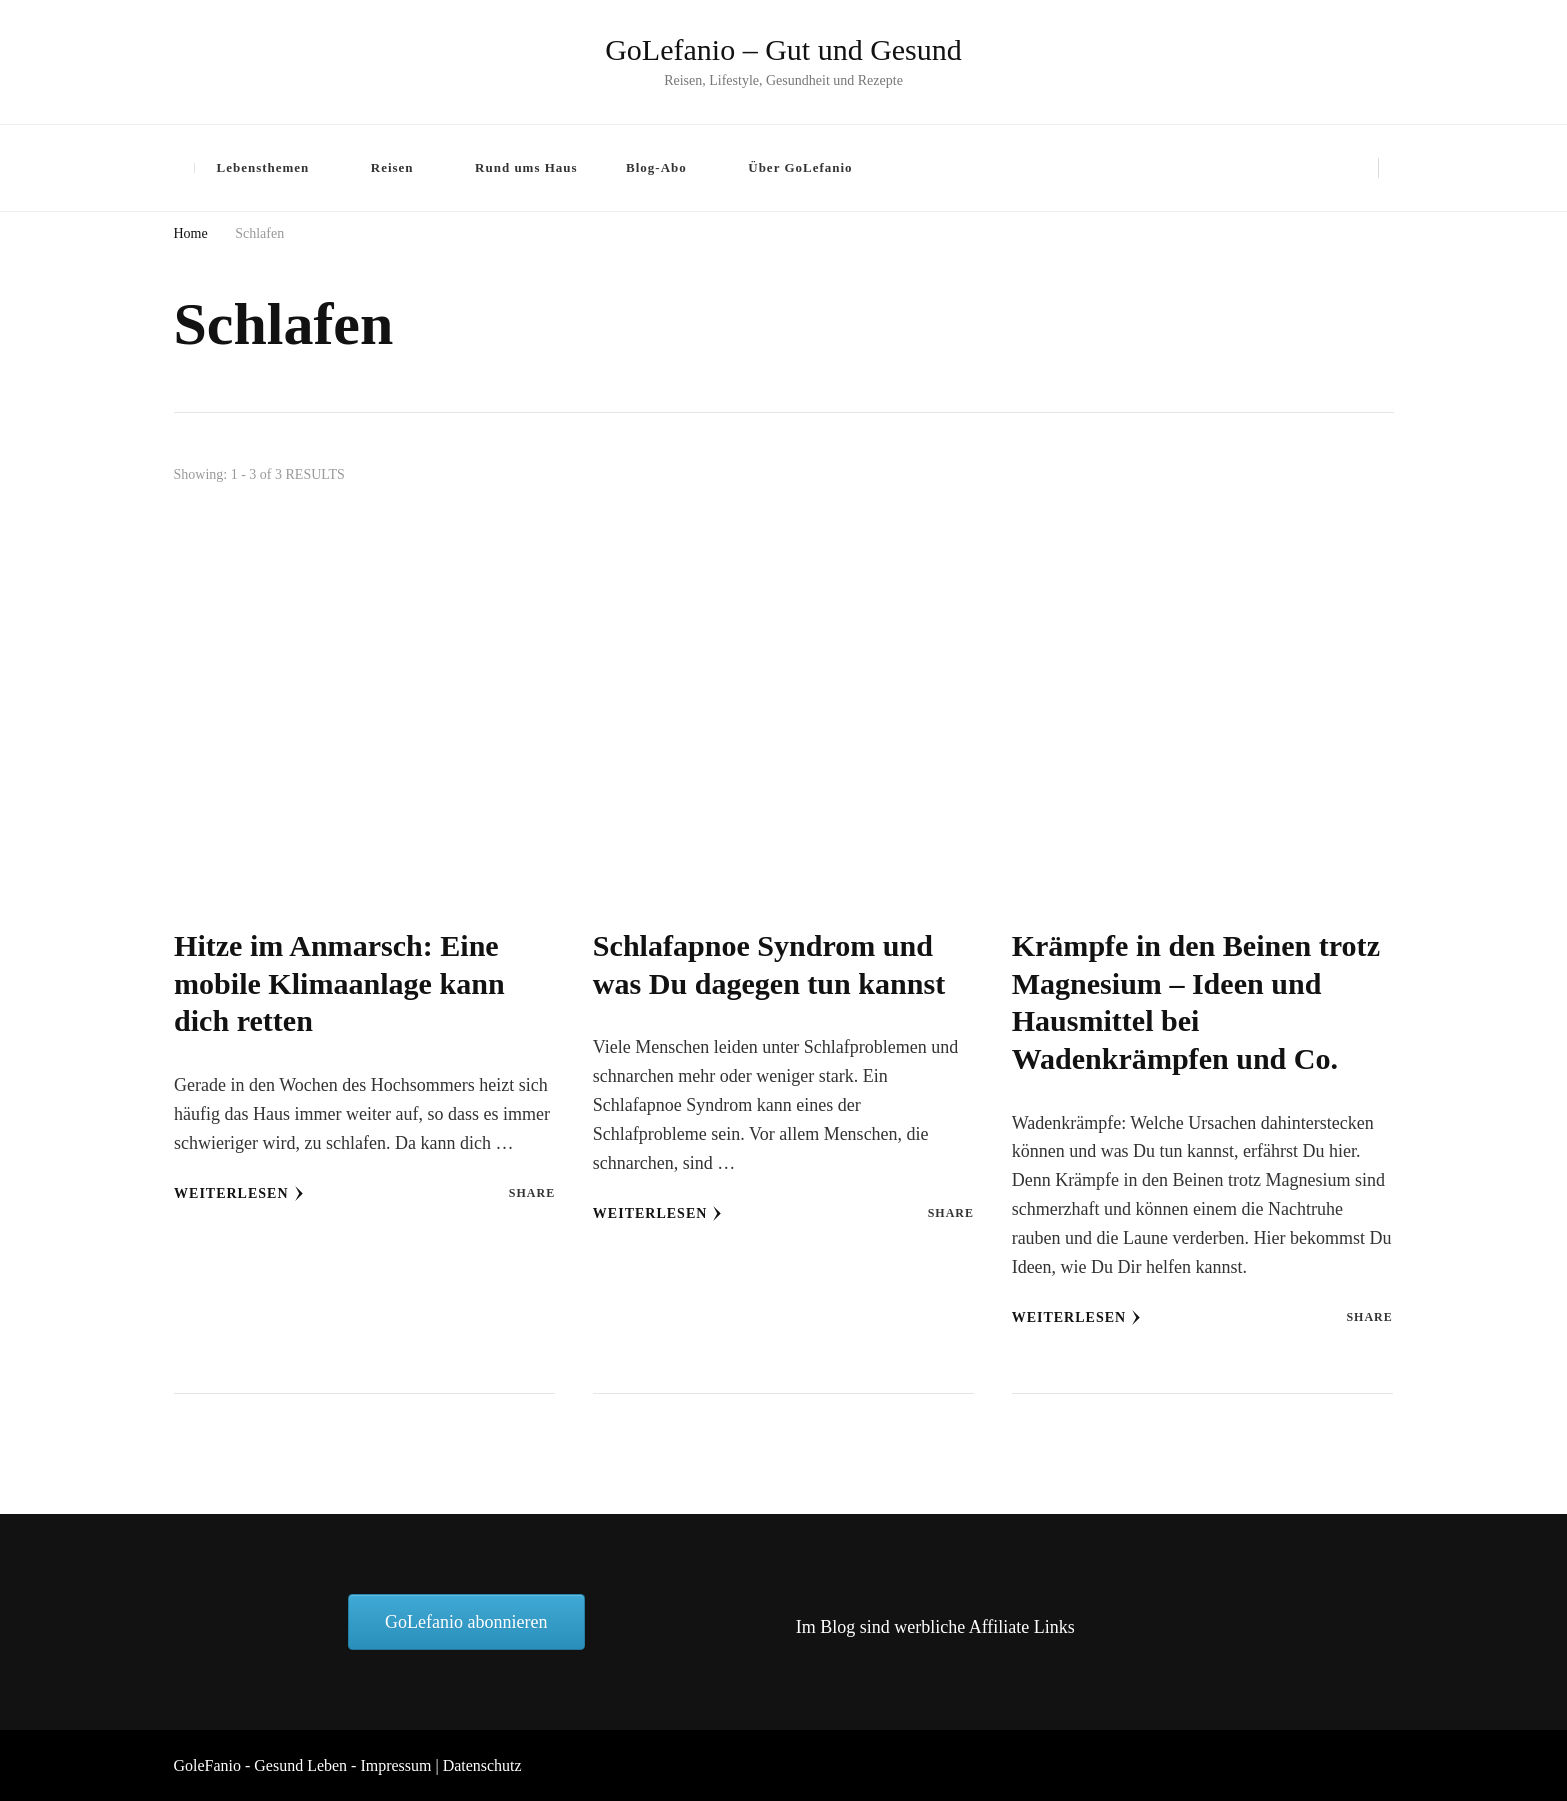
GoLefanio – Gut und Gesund (783, 49)
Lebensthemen (263, 167)
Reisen (392, 167)
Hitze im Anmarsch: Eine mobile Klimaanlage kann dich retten (339, 983)
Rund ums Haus (526, 167)
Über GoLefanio (800, 167)
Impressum (395, 1765)
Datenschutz (482, 1765)
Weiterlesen (238, 1194)
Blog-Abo (656, 167)
